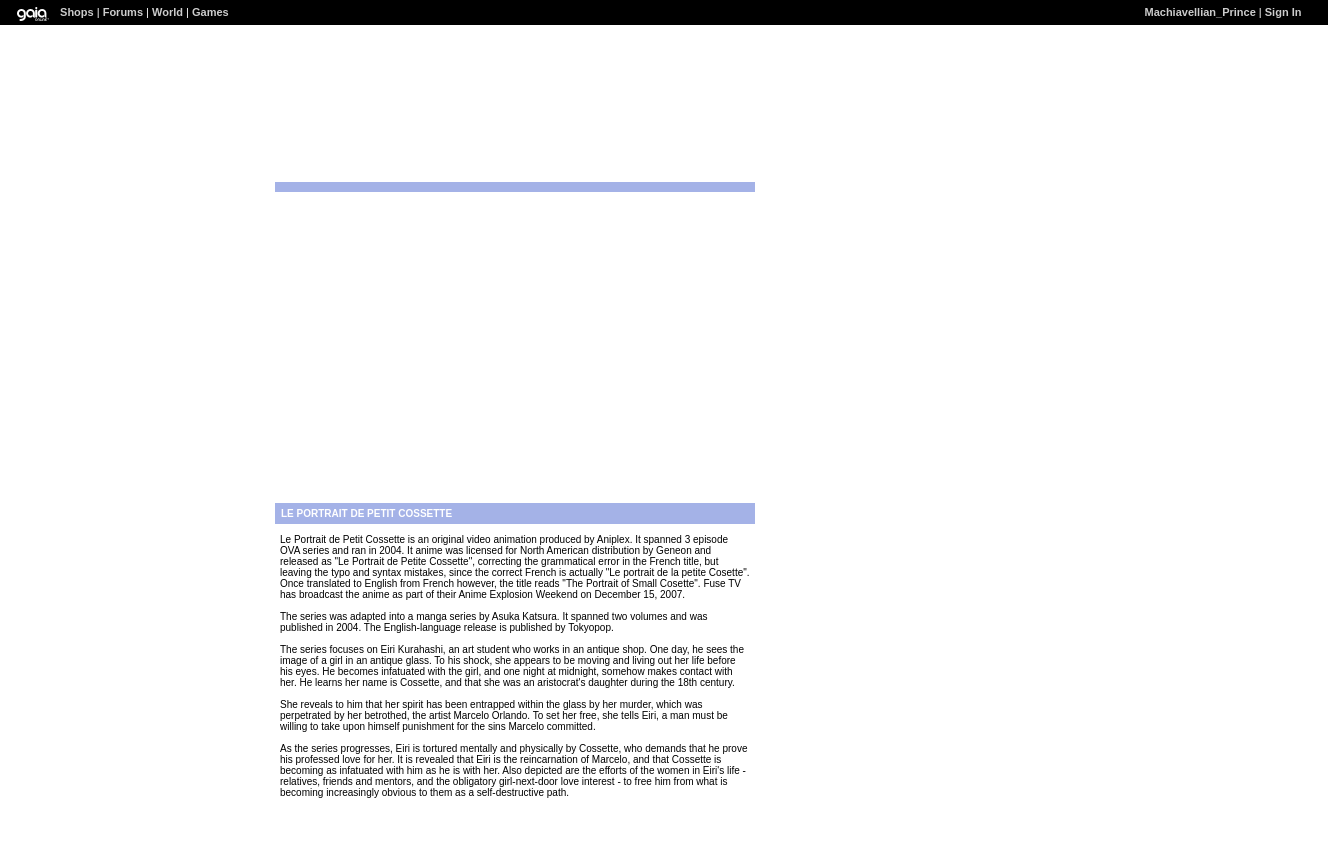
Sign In (1283, 12)
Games (210, 12)
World (167, 12)
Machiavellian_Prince (1200, 12)
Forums (123, 12)
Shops (77, 12)
